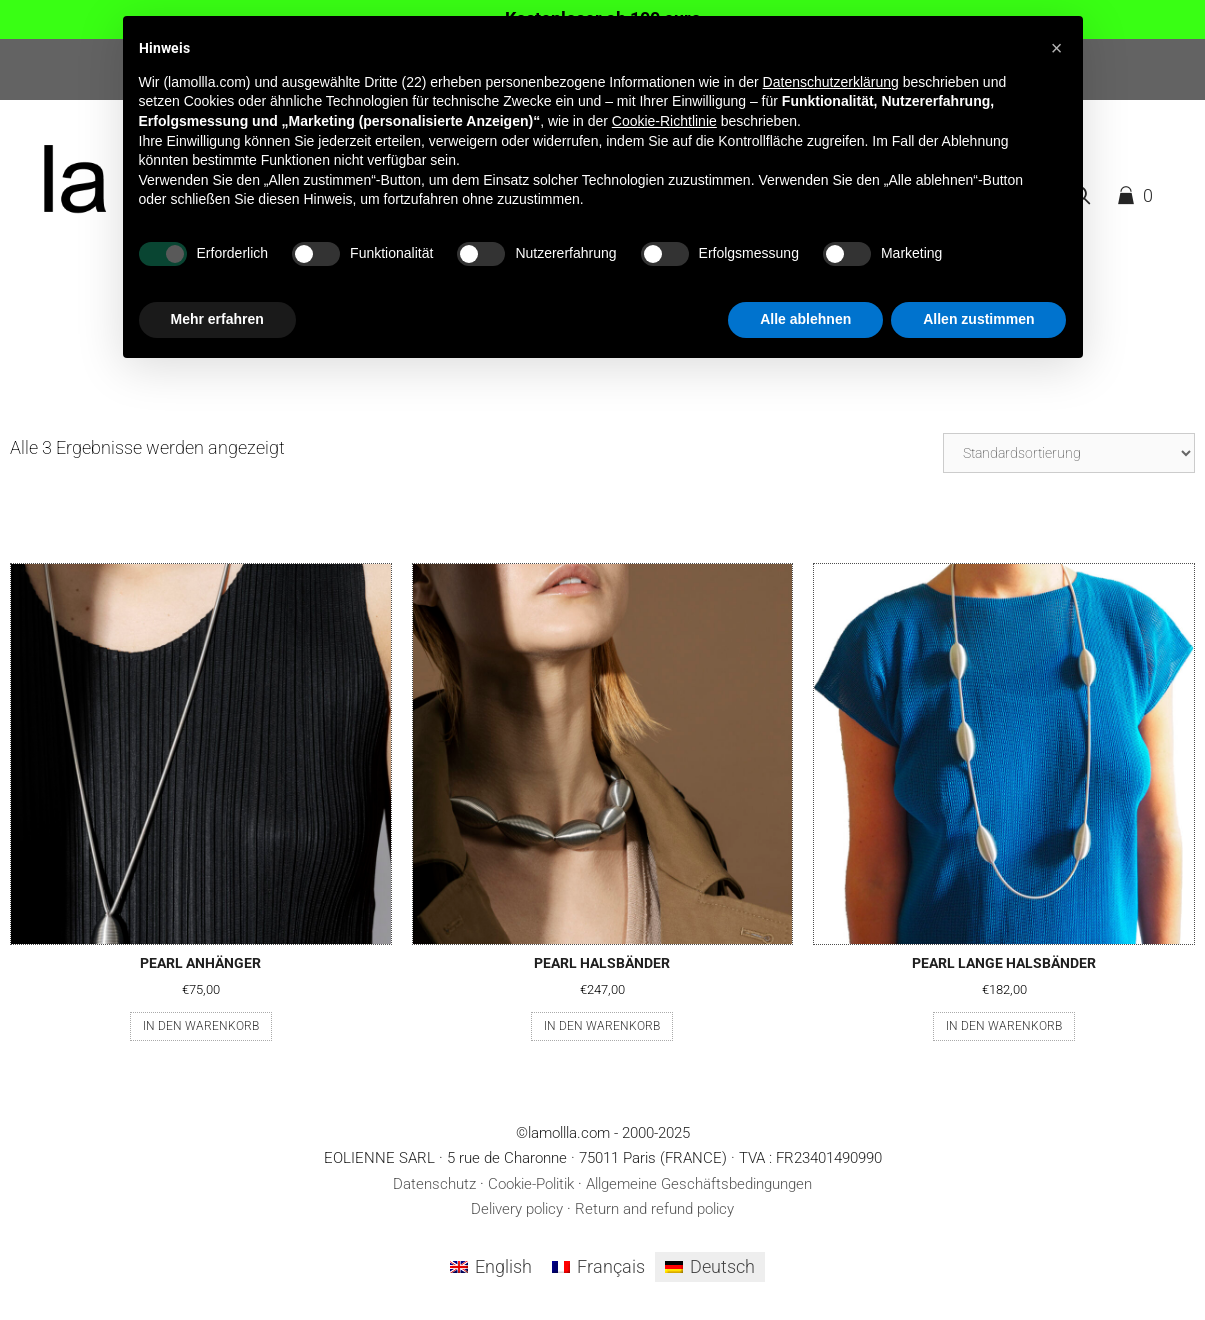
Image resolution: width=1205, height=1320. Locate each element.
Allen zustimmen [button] (978, 319)
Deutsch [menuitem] (722, 1266)
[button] (1057, 48)
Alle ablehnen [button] (805, 319)
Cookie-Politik (531, 1184)
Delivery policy (517, 1209)
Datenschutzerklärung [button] (831, 82)
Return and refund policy (654, 1209)
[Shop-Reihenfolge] (1069, 453)
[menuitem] (491, 1267)
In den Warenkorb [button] (201, 1026)
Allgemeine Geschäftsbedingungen (699, 1184)
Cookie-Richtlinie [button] (664, 121)
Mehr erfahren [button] (217, 319)
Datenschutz (434, 1184)
